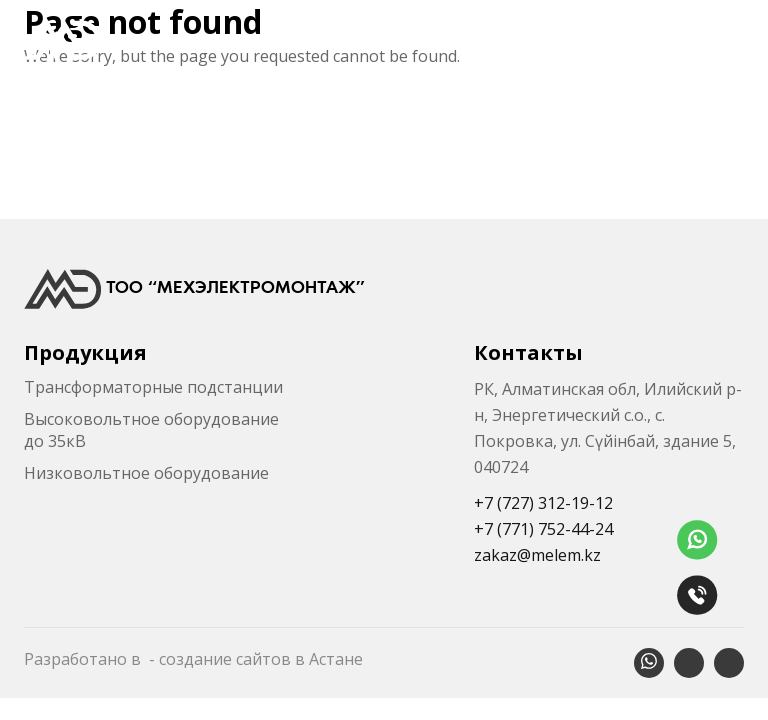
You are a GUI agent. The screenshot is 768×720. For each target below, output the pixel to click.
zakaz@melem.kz (537, 555)
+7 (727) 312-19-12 (543, 503)
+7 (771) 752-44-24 (543, 529)
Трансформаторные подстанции (153, 387)
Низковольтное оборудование (146, 473)
